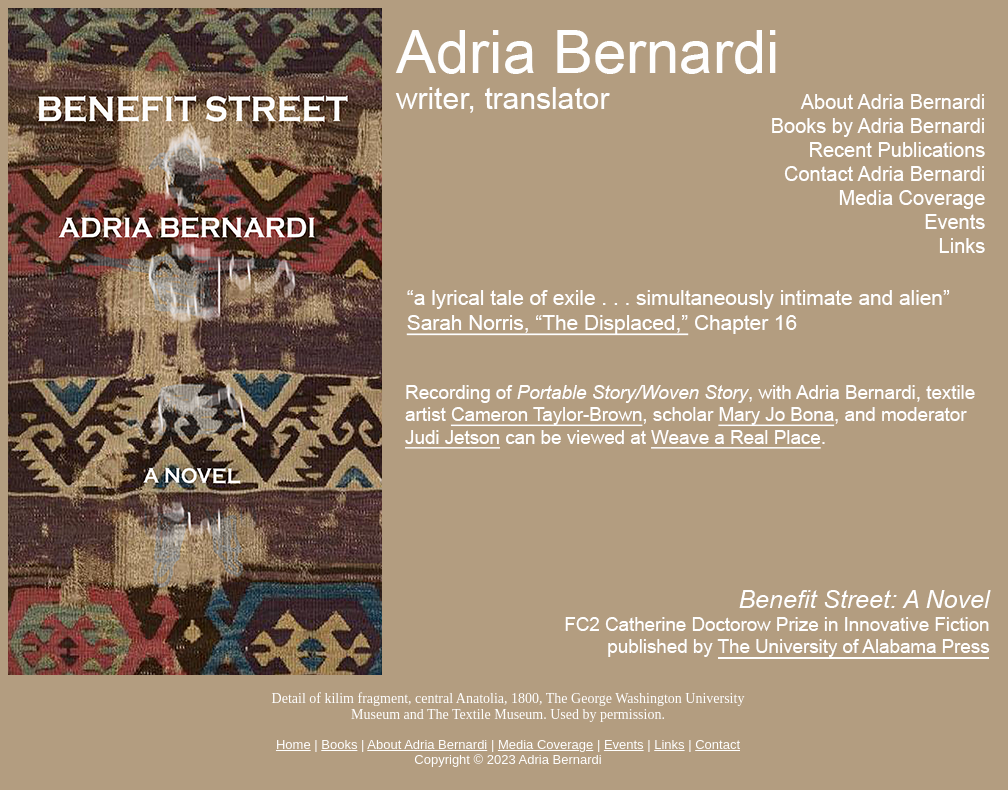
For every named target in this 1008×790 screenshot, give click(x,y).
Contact (717, 744)
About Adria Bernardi (427, 744)
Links (669, 744)
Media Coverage (545, 744)
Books (339, 744)
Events (624, 744)
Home (293, 744)
